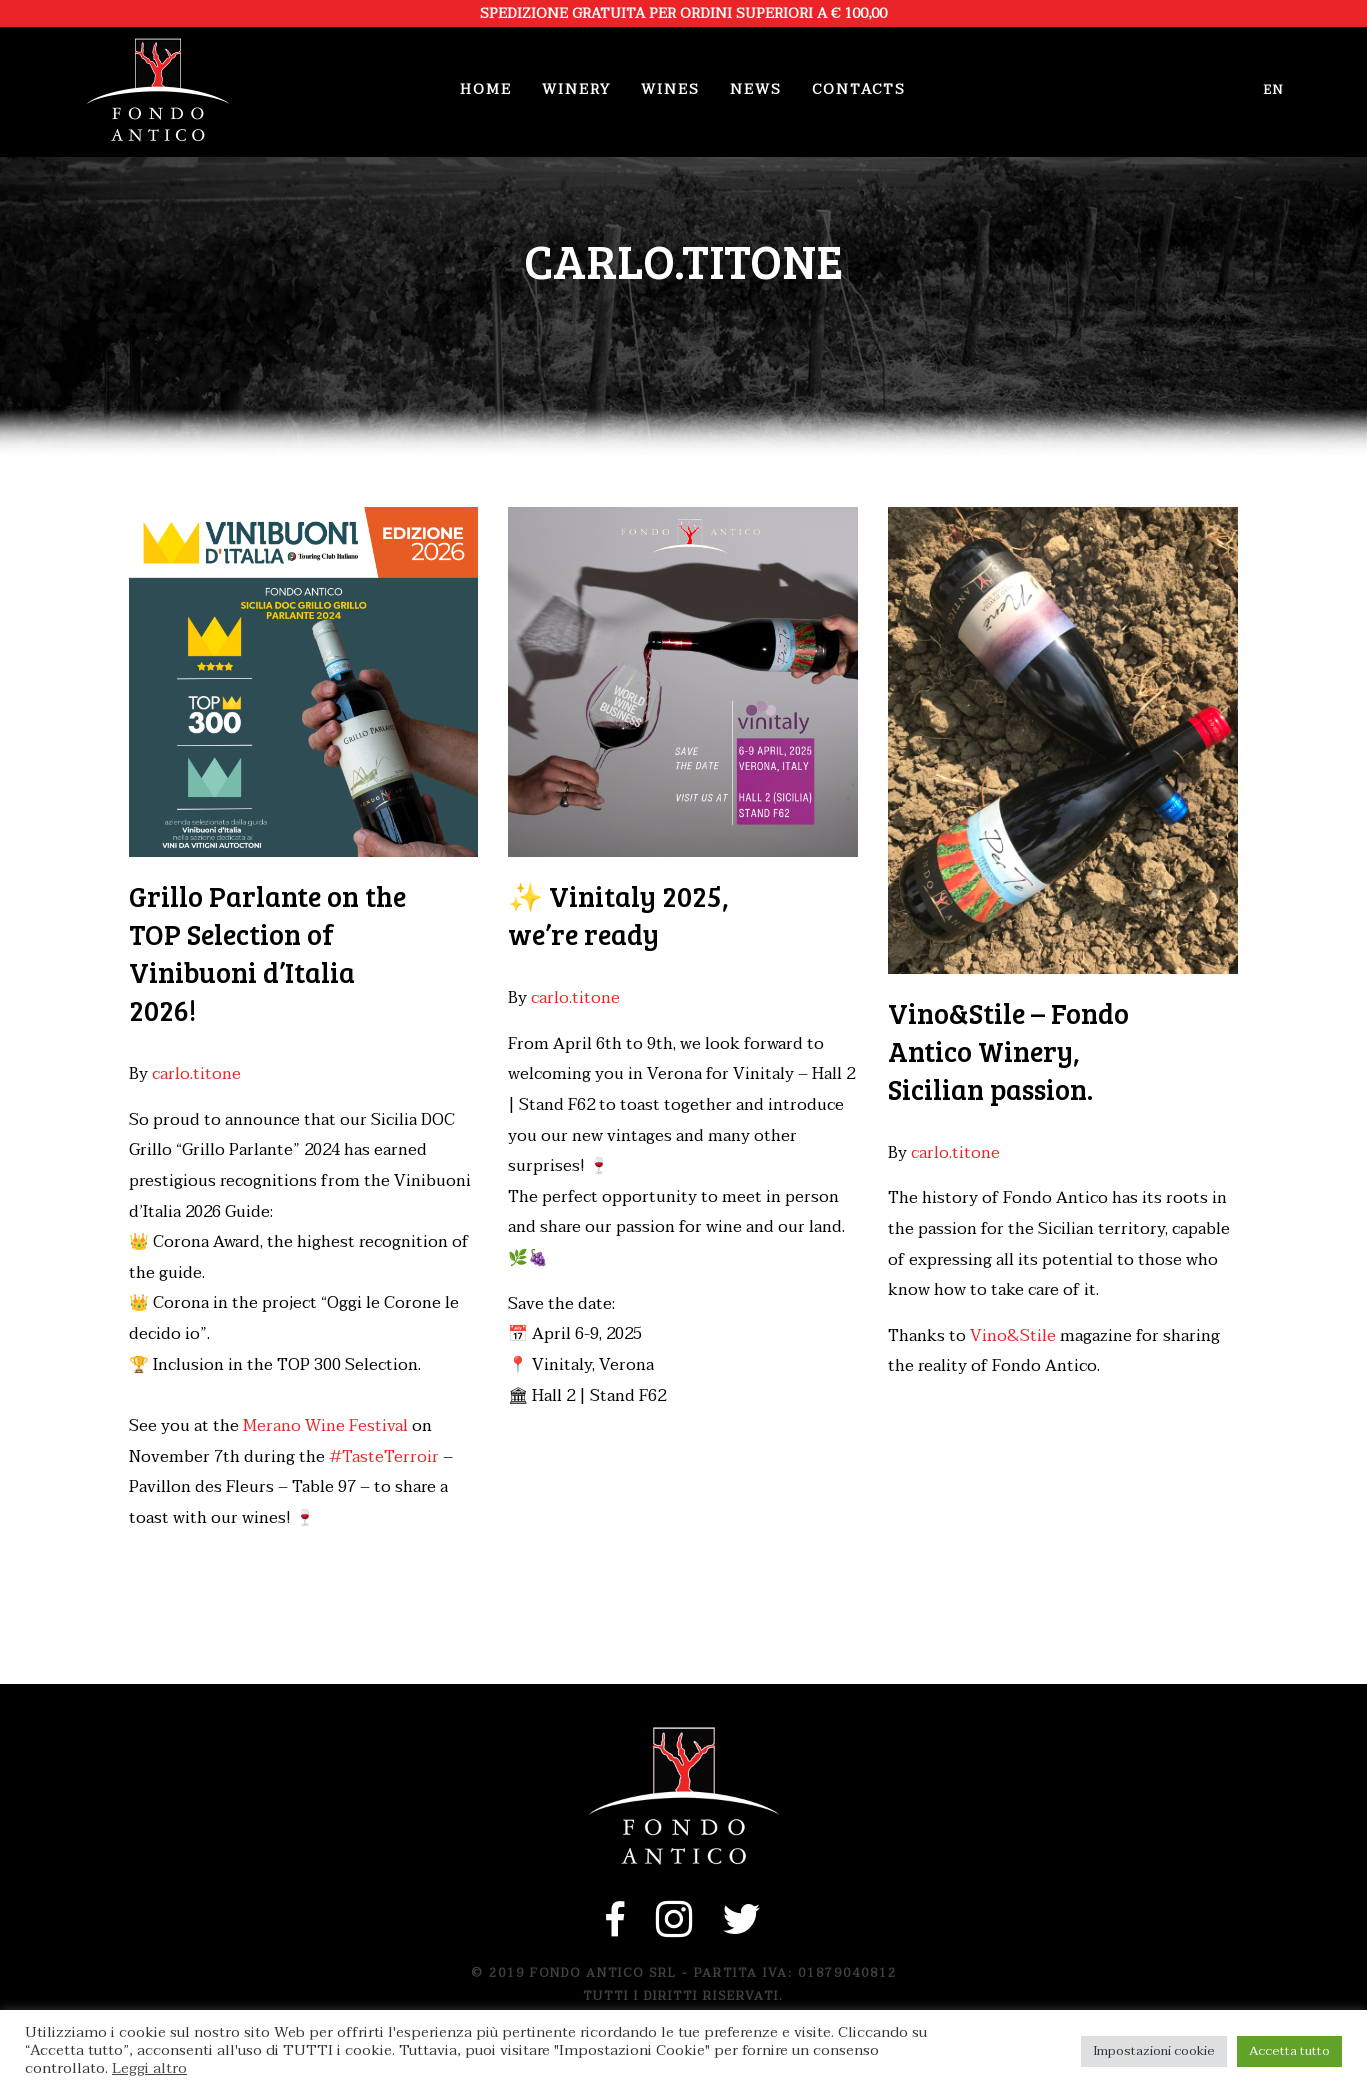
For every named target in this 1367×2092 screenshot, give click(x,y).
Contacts (859, 89)
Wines (670, 89)
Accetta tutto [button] (1289, 2051)
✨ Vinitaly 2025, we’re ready (618, 915)
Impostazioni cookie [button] (1154, 2051)
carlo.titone (196, 1074)
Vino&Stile (1013, 1336)
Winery (576, 89)
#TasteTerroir (384, 1457)
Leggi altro (149, 2069)
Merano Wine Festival (325, 1426)
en (1274, 90)
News (756, 89)
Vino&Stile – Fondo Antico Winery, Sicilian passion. (1008, 1051)
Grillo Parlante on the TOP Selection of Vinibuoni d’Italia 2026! (267, 953)
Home (486, 89)
